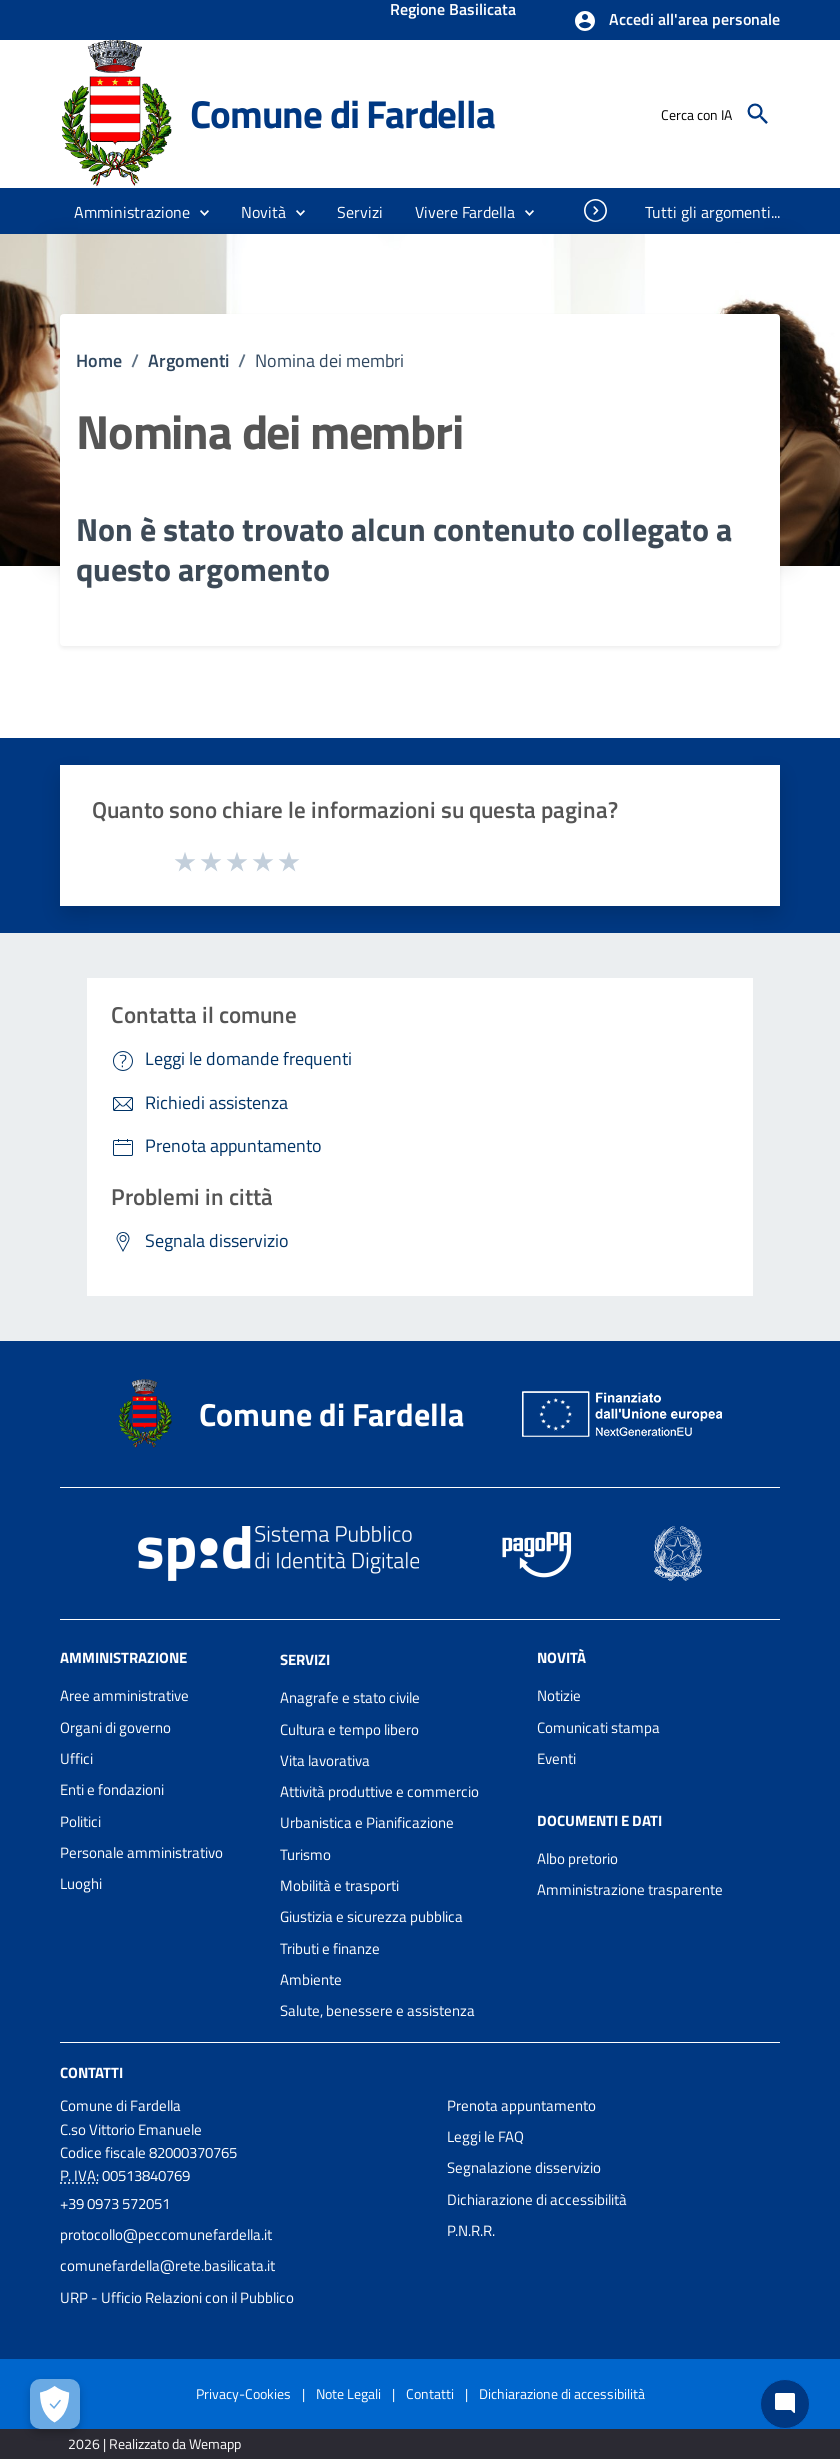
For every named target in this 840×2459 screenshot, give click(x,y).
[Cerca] (758, 114)
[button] (676, 21)
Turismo (305, 1854)
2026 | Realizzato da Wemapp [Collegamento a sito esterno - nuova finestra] (154, 2443)
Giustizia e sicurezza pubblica (371, 1916)
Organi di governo (115, 1727)
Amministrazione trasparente (630, 1889)
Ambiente (311, 1979)
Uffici (76, 1758)
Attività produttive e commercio (379, 1791)
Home (99, 360)
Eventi (556, 1758)
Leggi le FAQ (485, 2136)
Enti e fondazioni (112, 1789)
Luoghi (81, 1883)
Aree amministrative (124, 1695)
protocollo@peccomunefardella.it (166, 2234)
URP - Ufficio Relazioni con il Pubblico (177, 2297)
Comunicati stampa (598, 1727)
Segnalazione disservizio (524, 2167)
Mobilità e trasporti (339, 1885)
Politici (80, 1821)
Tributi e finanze (330, 1948)
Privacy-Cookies (243, 2393)
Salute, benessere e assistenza (377, 2010)
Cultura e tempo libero (349, 1729)
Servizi (305, 1659)
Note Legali (348, 2393)
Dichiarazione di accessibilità (537, 2199)
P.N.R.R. (471, 2230)
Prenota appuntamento (521, 2105)
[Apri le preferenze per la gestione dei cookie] (55, 2404)
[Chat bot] (785, 2404)
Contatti (91, 2071)
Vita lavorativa (325, 1760)
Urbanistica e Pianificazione (367, 1822)
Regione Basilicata (453, 11)
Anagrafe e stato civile (350, 1697)
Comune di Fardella (342, 113)
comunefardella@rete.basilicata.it (167, 2265)
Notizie (559, 1695)
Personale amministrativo (141, 1852)
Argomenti (188, 360)
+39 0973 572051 (115, 2203)
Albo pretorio (577, 1858)
